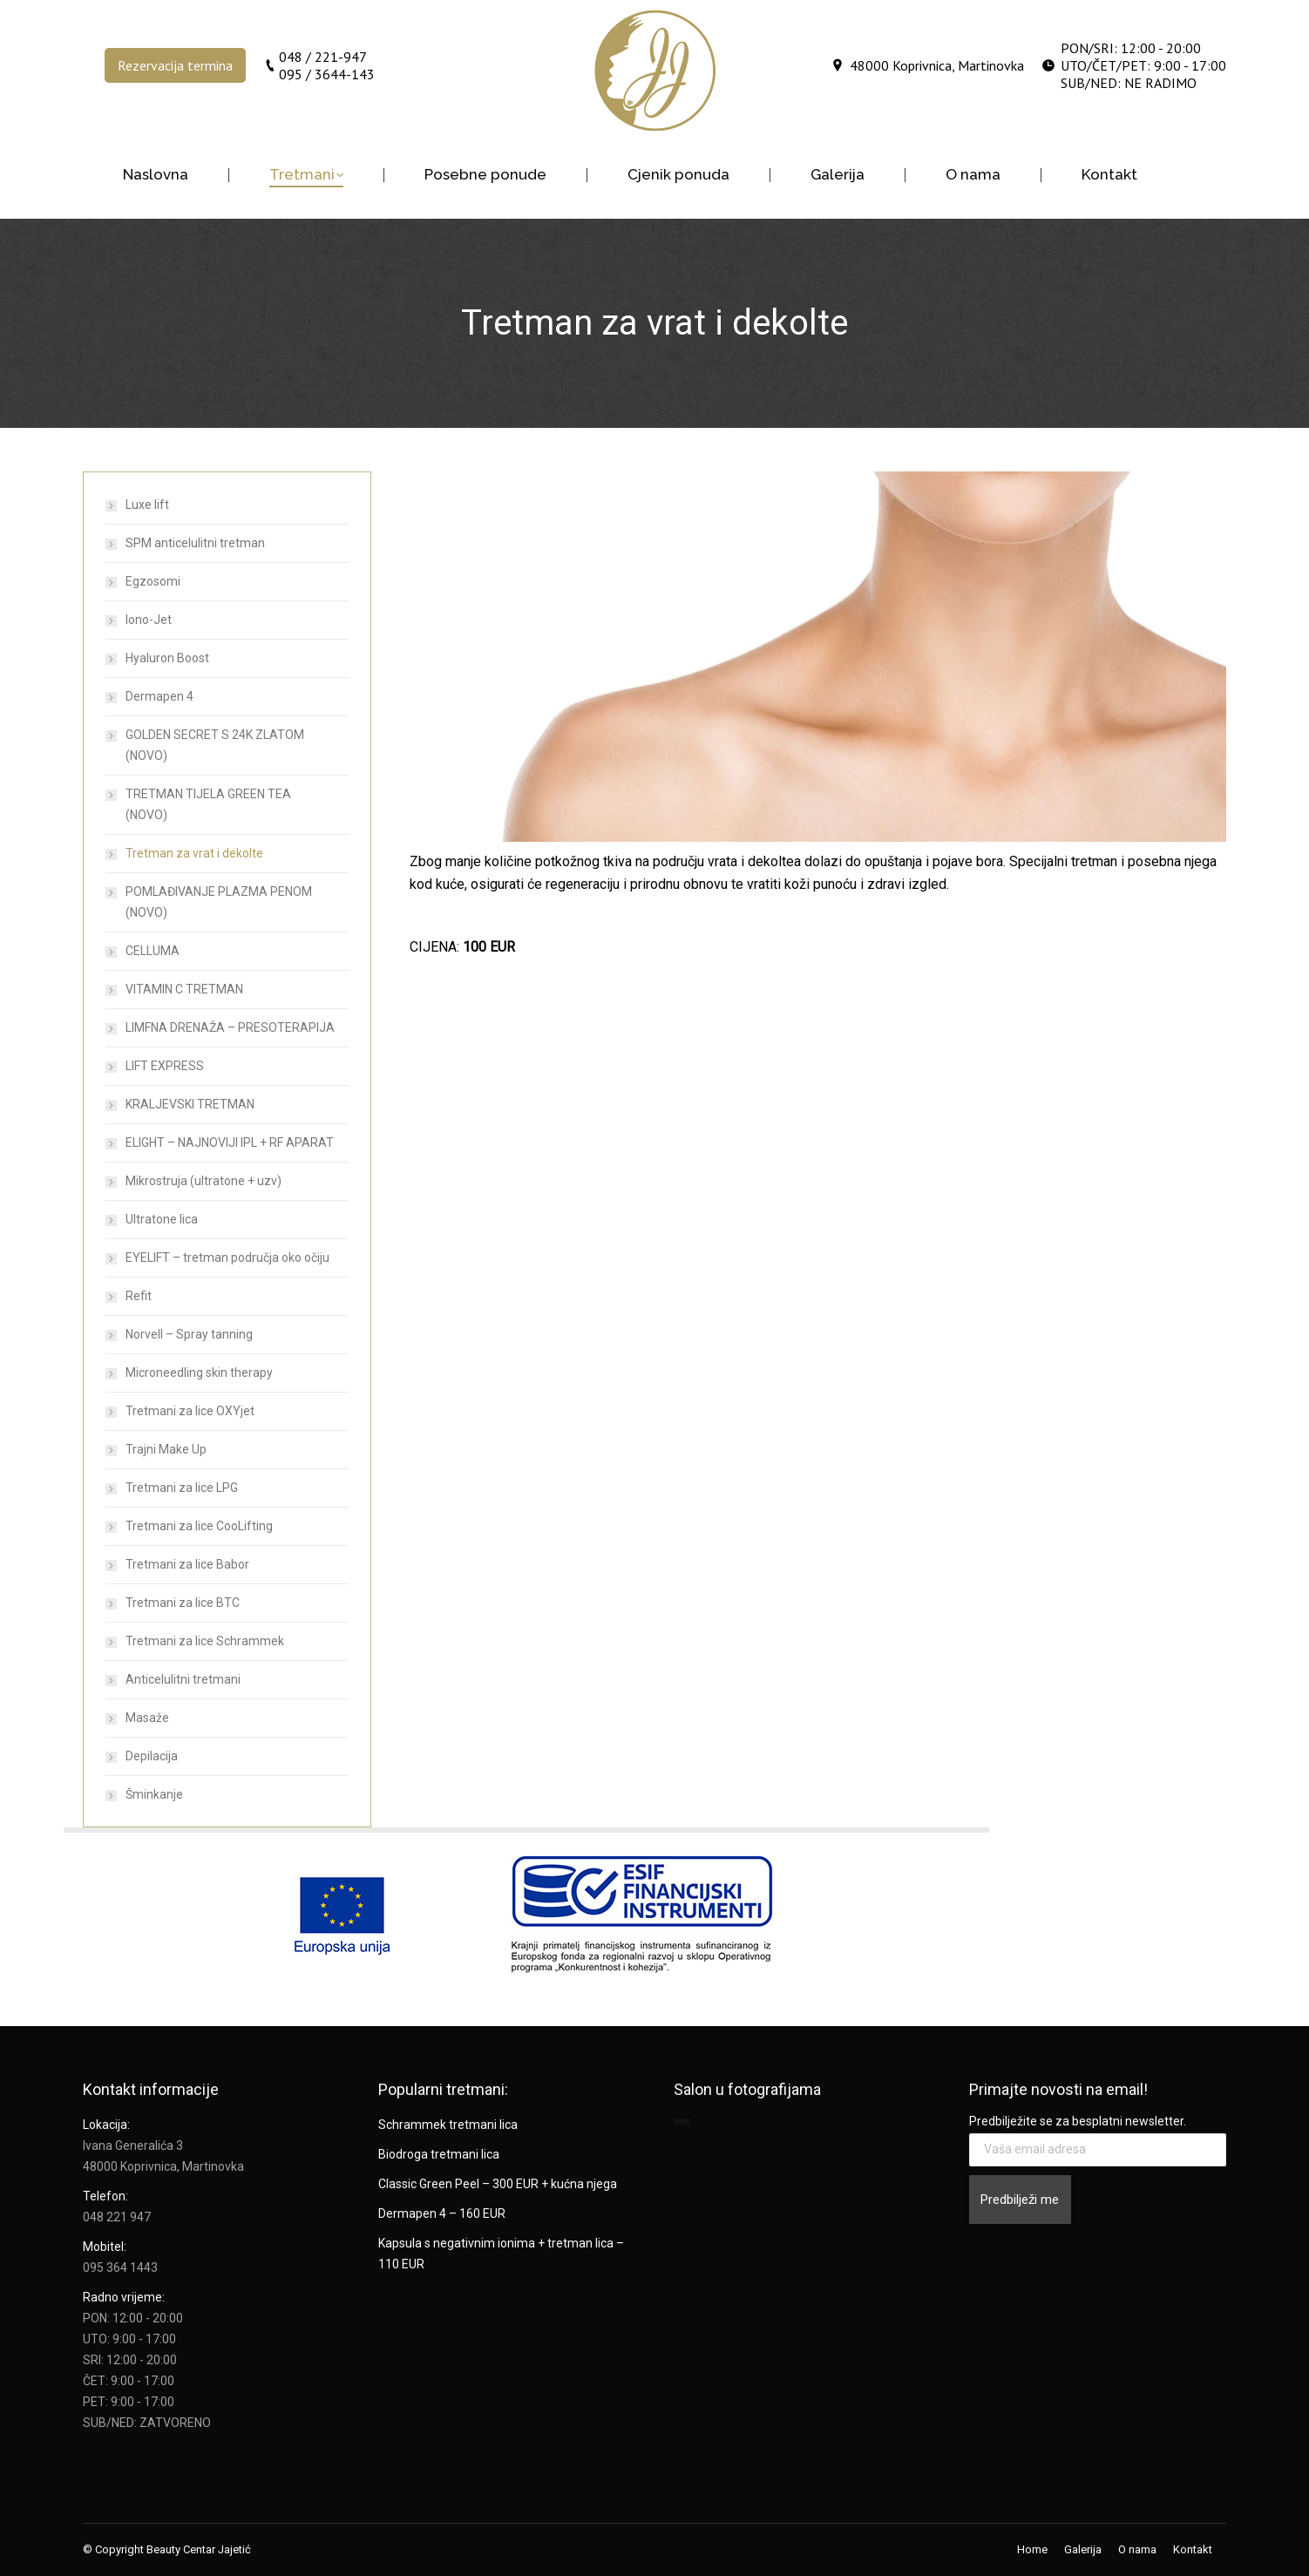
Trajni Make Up (166, 1449)
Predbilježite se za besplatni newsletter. (1077, 2121)
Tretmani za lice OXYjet (189, 1411)
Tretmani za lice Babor (187, 1564)
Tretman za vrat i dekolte (194, 853)
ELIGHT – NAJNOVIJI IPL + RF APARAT (229, 1142)
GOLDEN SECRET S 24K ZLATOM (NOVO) (214, 745)
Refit (138, 1296)
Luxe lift (147, 505)
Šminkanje (154, 1794)
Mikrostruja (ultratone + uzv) (203, 1181)
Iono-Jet (148, 620)
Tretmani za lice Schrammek (204, 1641)
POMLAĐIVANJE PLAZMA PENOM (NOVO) (218, 902)
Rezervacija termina (175, 65)
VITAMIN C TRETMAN (184, 989)
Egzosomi (152, 581)
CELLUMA (152, 951)
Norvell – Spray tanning (189, 1334)
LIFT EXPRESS (164, 1066)
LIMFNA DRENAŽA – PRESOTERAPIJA (230, 1027)
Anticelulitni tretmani (183, 1679)
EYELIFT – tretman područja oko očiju (227, 1257)
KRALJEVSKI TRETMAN (189, 1104)
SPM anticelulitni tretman (195, 543)
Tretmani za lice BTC (182, 1603)
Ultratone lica (161, 1219)
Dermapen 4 (159, 696)
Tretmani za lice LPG (181, 1488)
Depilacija (151, 1756)
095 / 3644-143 (327, 74)
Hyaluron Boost (167, 658)
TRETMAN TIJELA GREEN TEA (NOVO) (208, 804)
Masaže (147, 1718)
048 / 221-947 (323, 56)
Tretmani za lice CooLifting (199, 1526)
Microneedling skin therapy (199, 1373)
